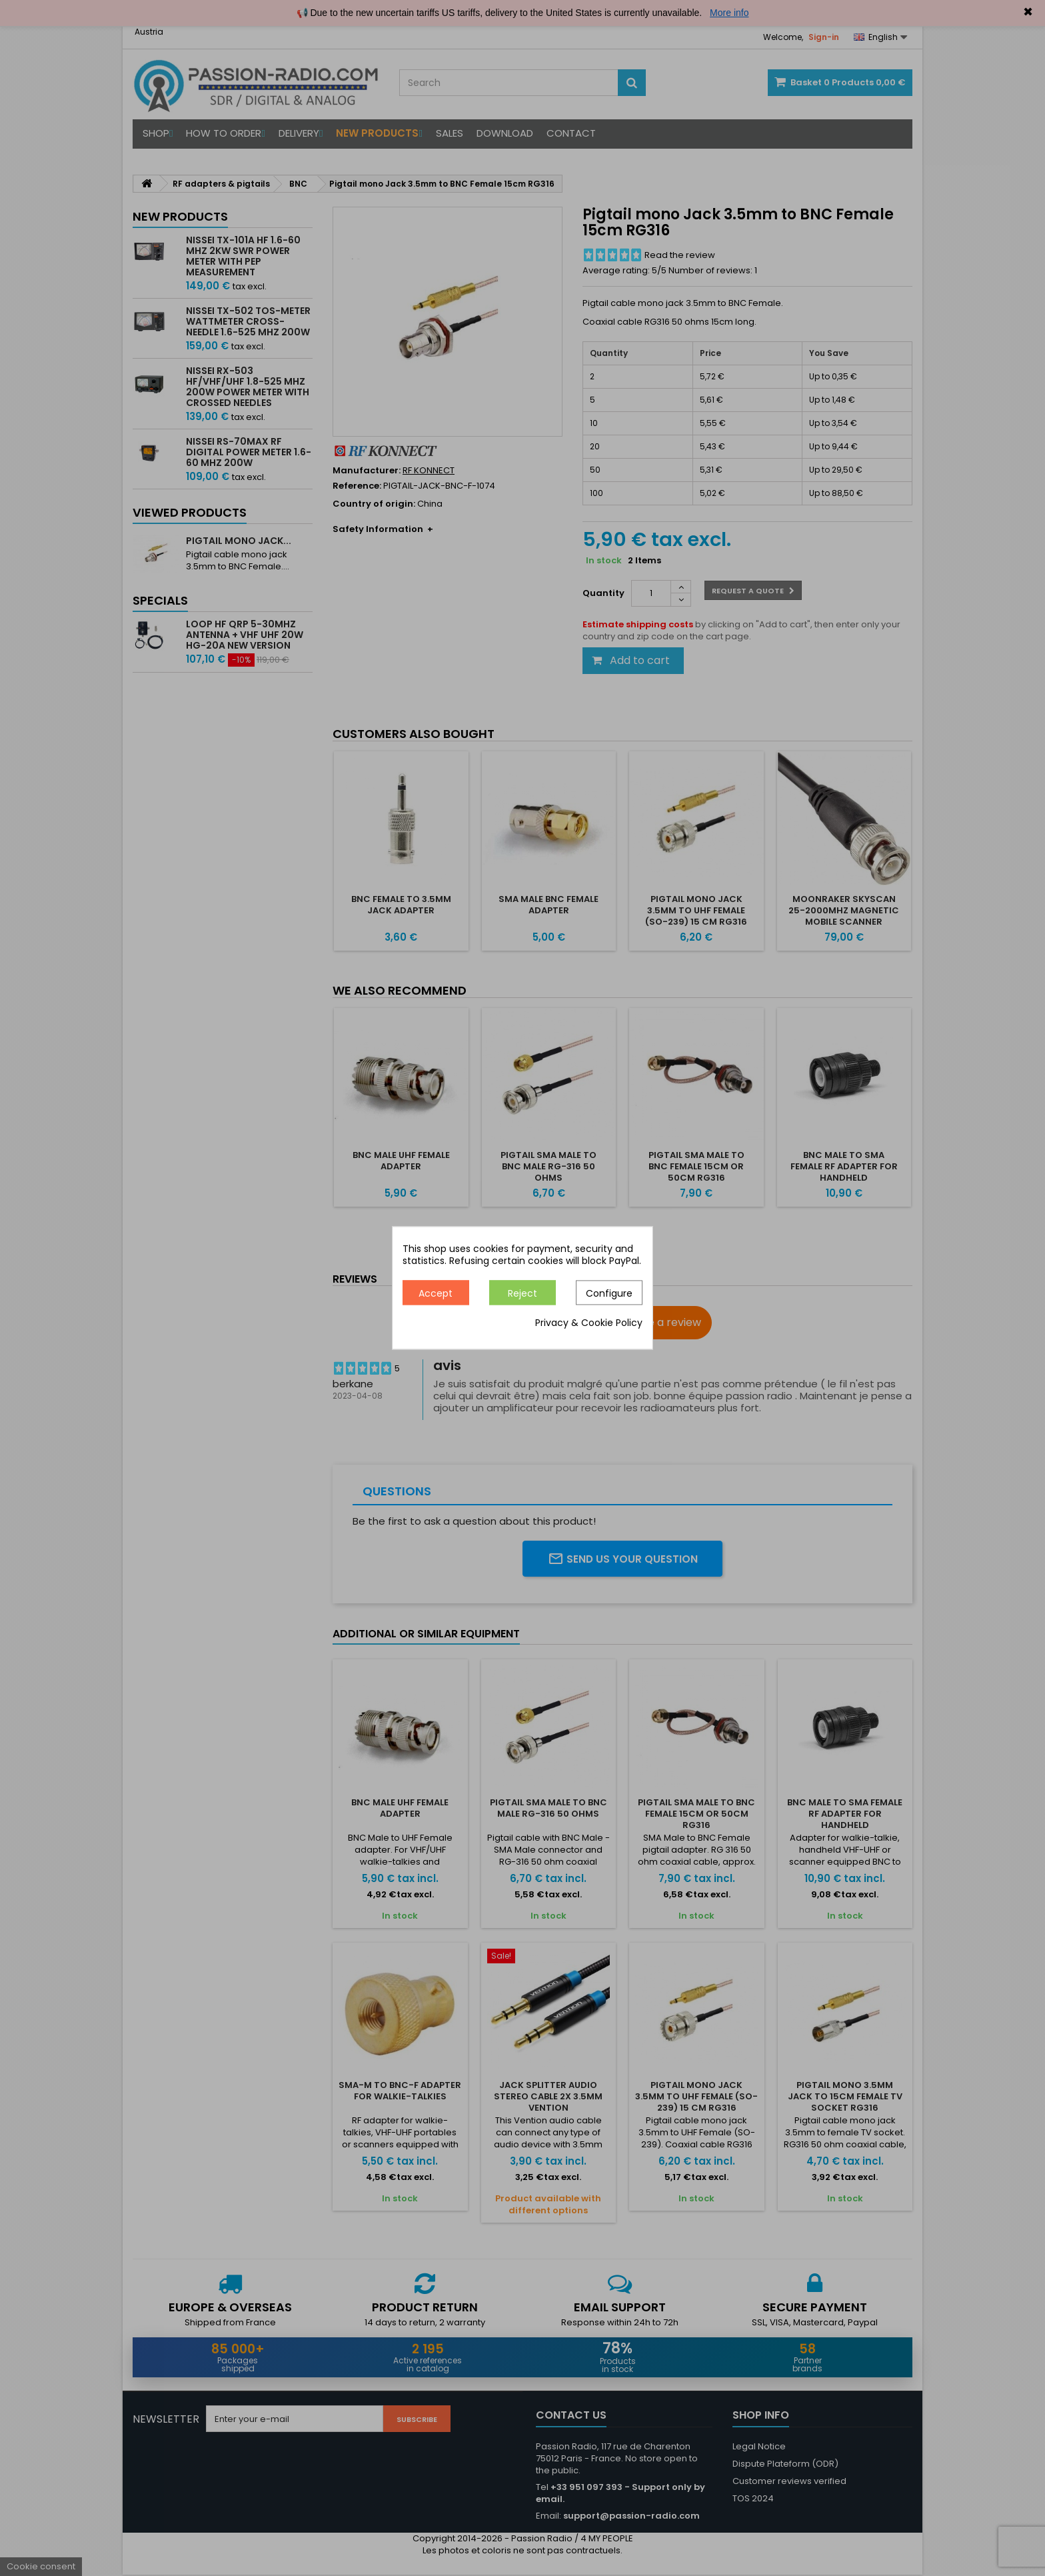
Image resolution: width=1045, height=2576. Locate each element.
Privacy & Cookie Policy (588, 1323)
